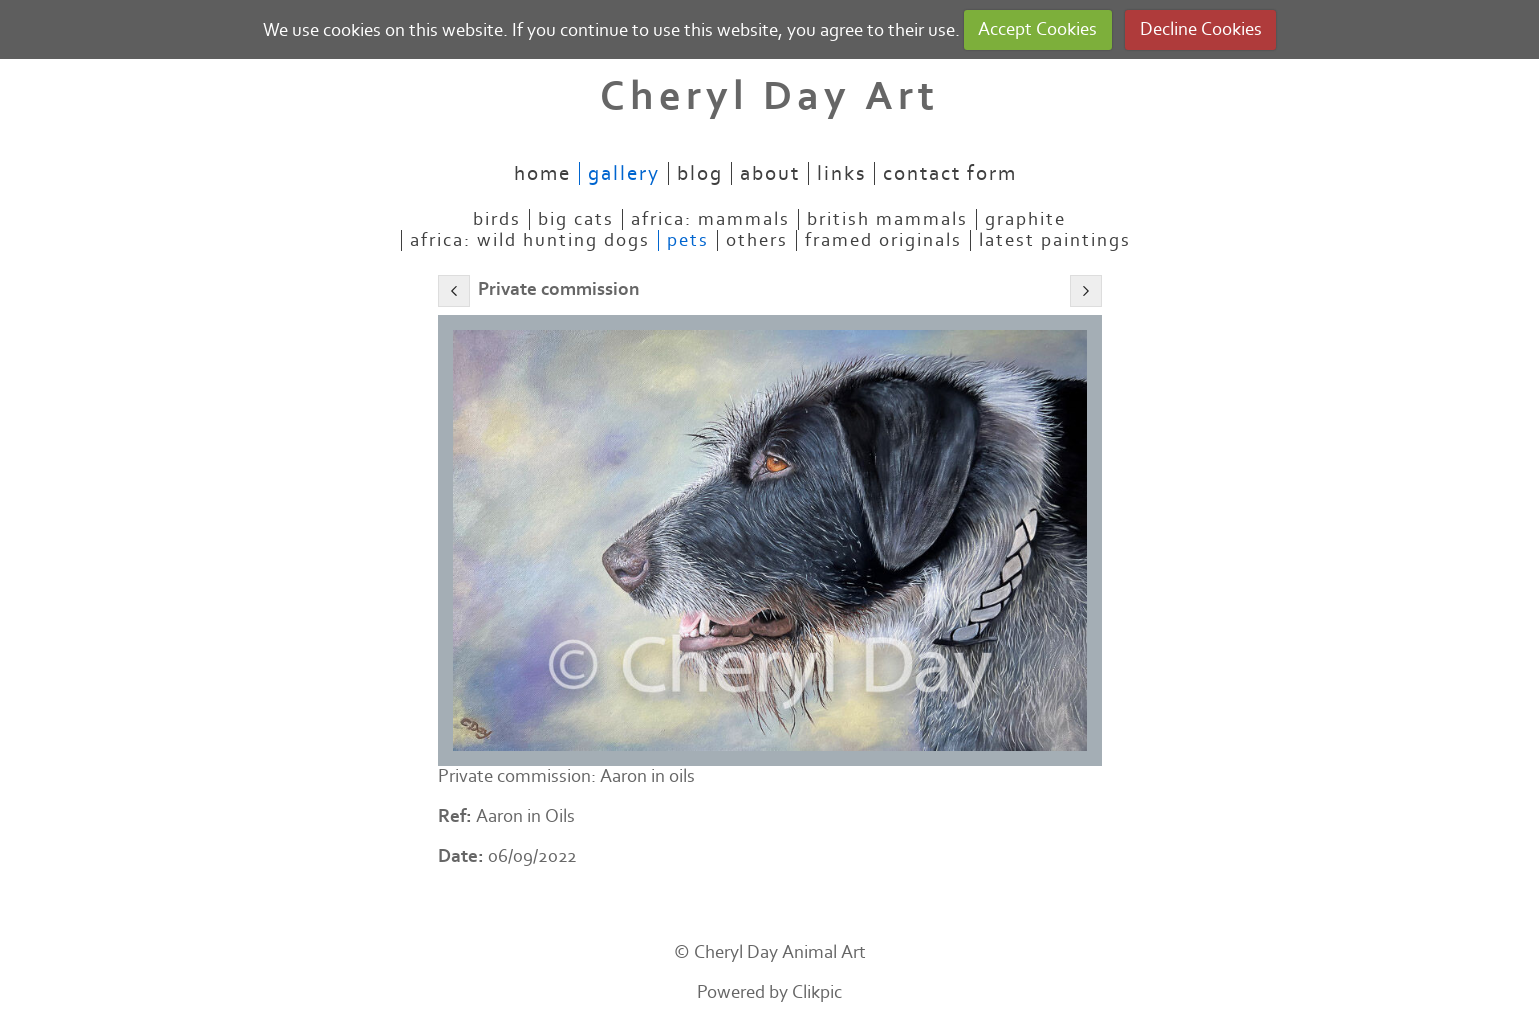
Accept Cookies (1037, 29)
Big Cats (576, 219)
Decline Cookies (1201, 29)
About (770, 173)
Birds (497, 219)
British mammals (887, 219)
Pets (688, 240)
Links (841, 173)
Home (542, 173)
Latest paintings (1055, 240)
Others (757, 240)
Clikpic (817, 992)
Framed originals (883, 240)
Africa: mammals (710, 219)
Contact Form (950, 173)
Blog (700, 173)
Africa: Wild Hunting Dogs (530, 240)
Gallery (624, 173)
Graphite (1025, 219)
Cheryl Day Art (769, 96)
